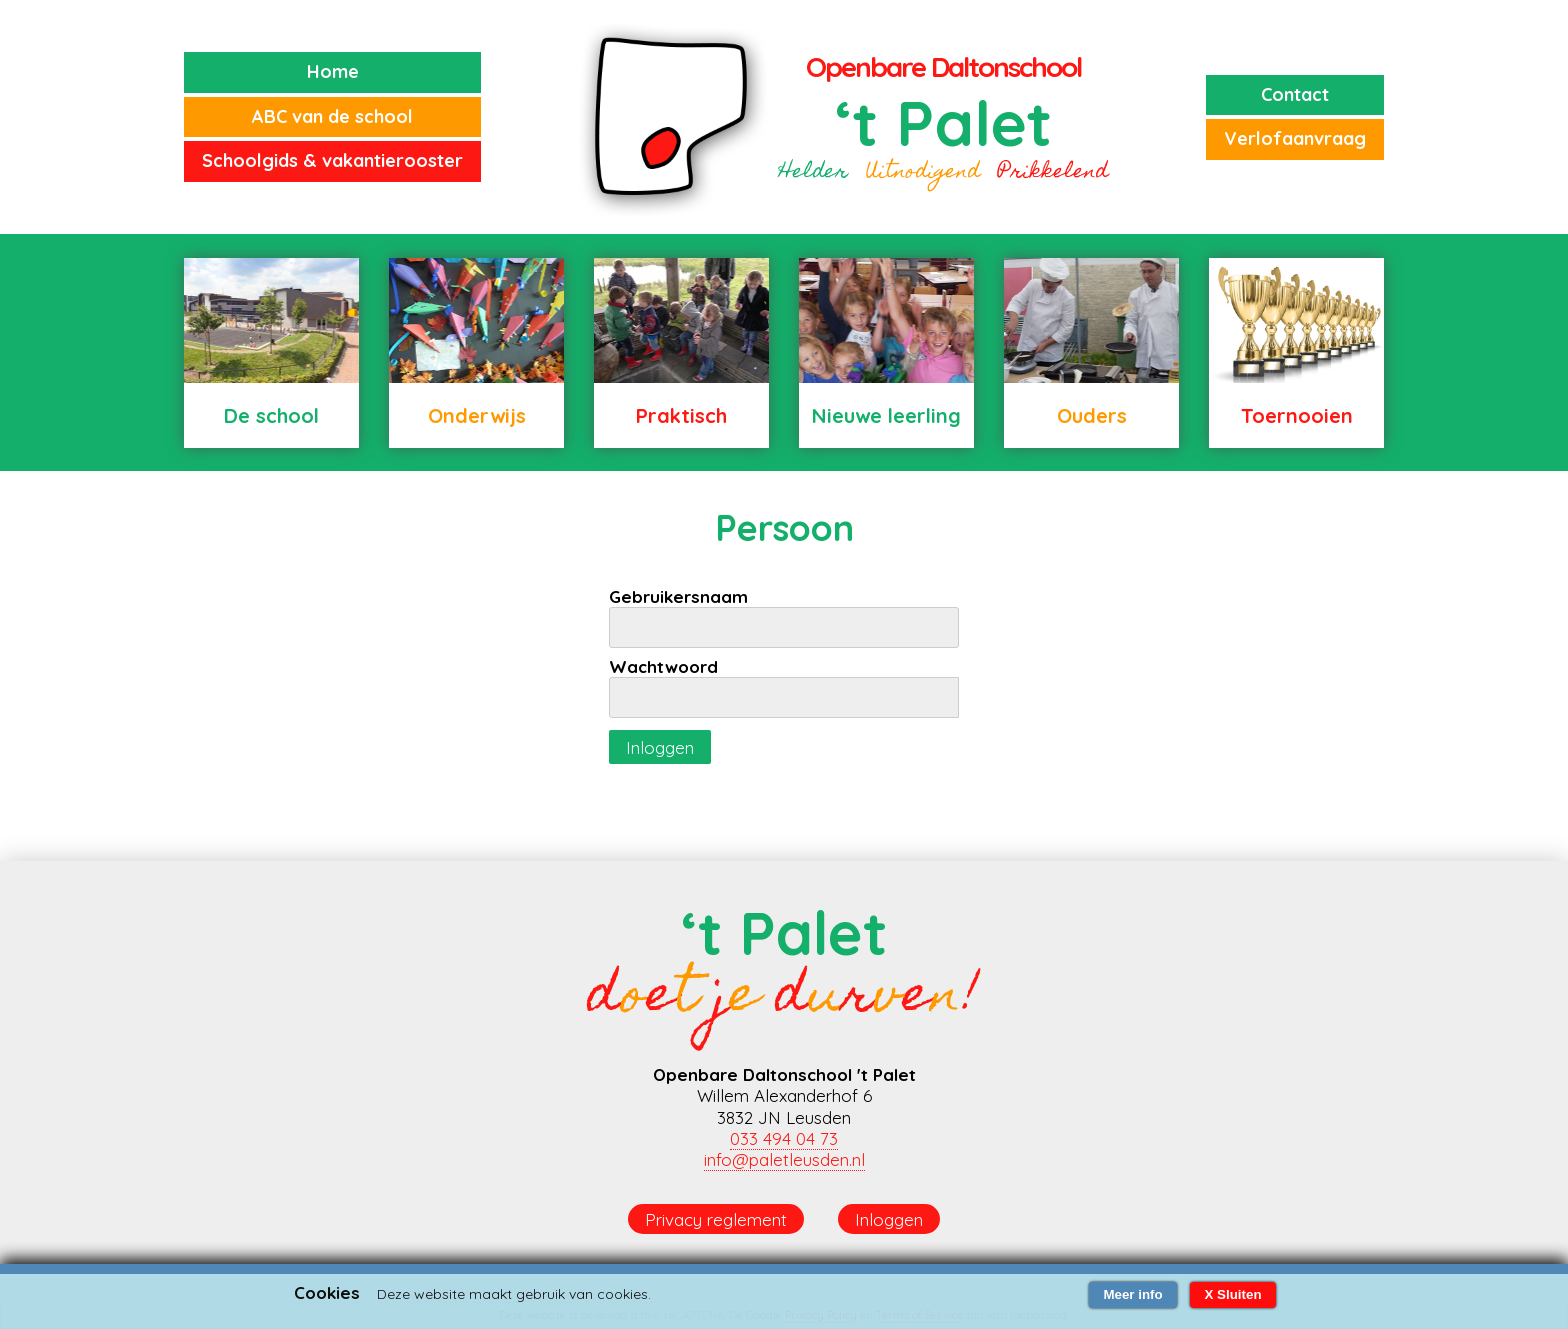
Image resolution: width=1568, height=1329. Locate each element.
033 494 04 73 (784, 1138)
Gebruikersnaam (678, 596)
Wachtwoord (663, 666)
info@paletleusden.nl (784, 1159)
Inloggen (660, 747)
